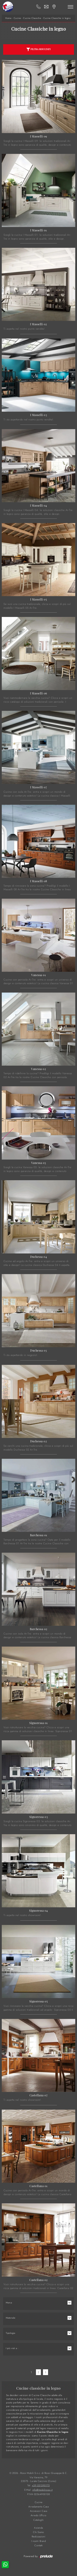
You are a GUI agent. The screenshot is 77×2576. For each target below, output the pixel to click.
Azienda (38, 2527)
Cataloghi (38, 2520)
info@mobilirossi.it (42, 2490)
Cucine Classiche (32, 18)
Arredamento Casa (38, 2506)
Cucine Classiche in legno (57, 18)
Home (8, 18)
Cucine (17, 18)
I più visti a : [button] (12, 2348)
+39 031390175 (41, 2485)
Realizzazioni (38, 2536)
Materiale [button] (10, 2317)
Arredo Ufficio (38, 2515)
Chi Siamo (38, 2532)
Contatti (38, 2545)
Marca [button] (9, 2302)
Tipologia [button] (10, 2333)
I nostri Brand (38, 2541)
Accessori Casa (38, 2511)
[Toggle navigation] (70, 6)
